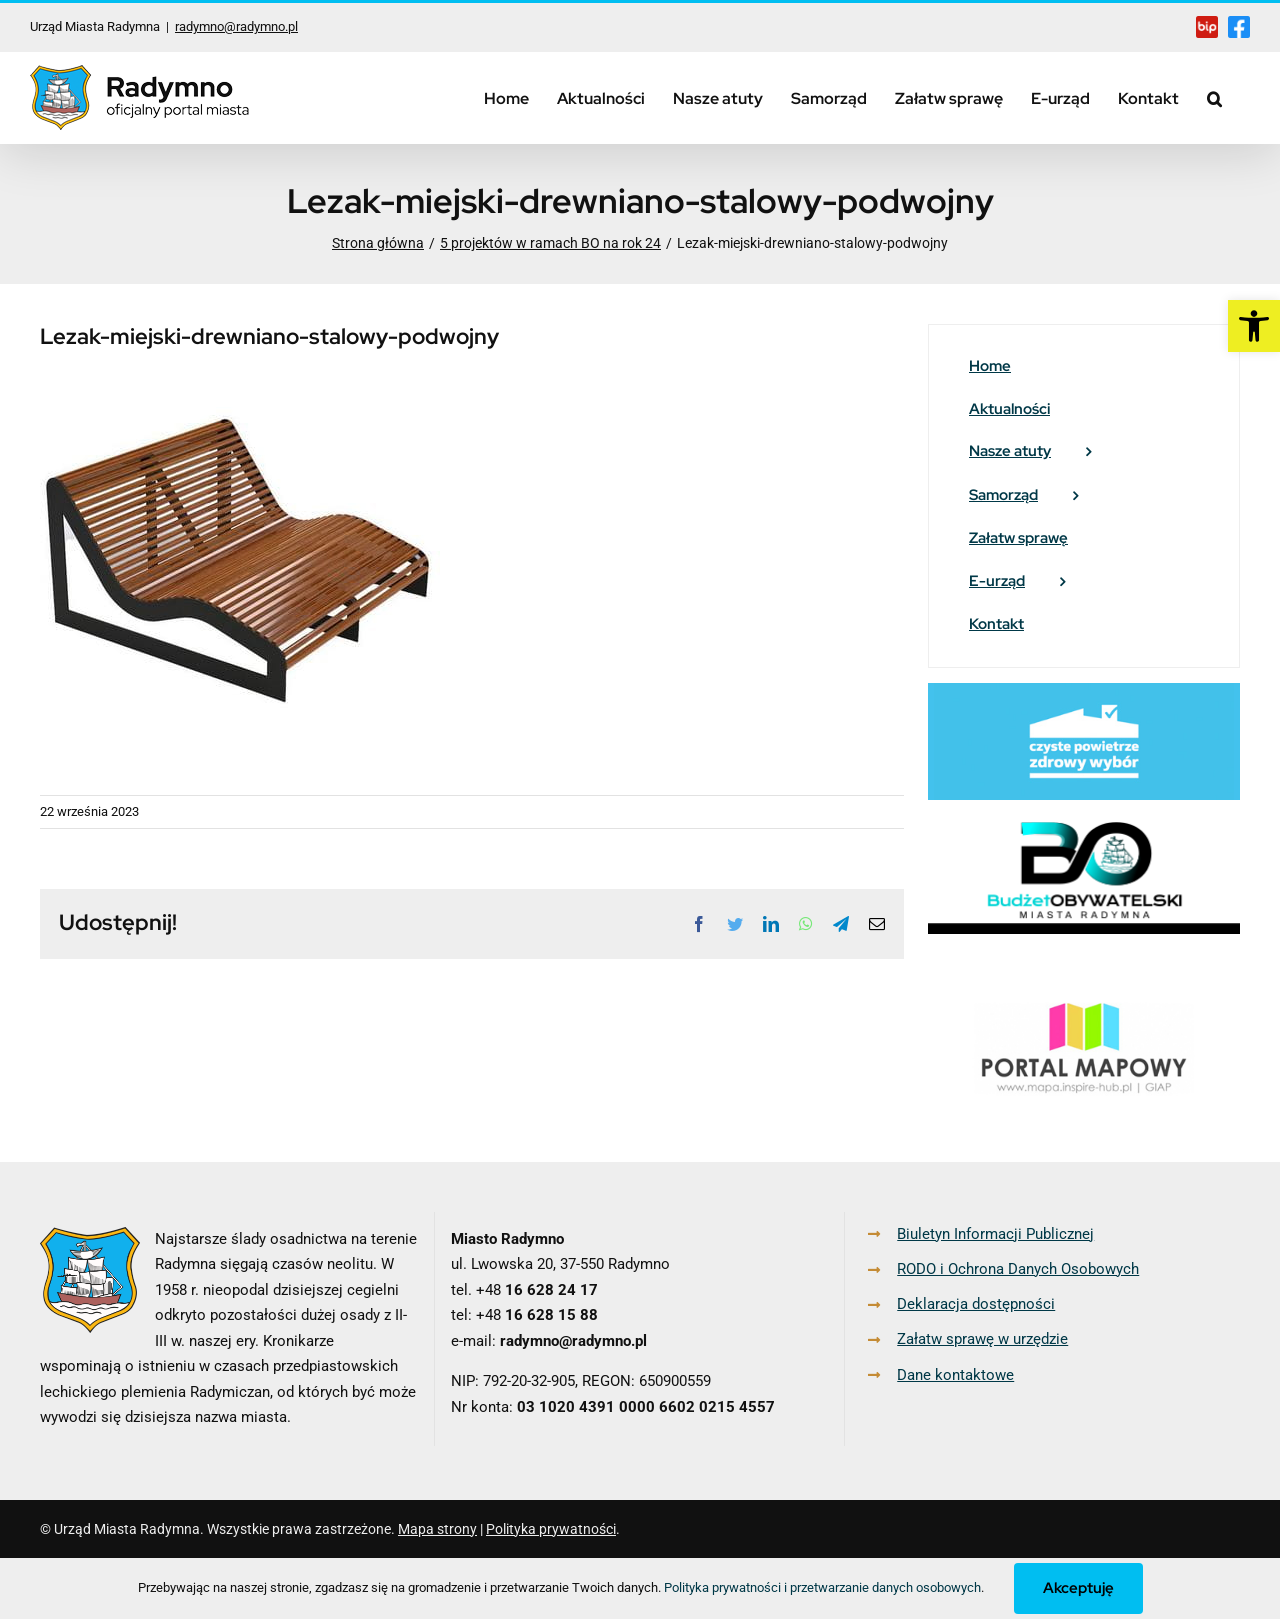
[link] (1254, 326)
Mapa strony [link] (437, 1529)
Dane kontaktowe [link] (955, 1375)
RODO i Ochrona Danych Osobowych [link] (1018, 1269)
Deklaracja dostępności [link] (976, 1304)
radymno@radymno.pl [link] (236, 26)
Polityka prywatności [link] (551, 1529)
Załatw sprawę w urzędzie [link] (982, 1339)
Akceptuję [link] (1078, 1588)
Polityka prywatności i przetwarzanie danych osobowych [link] (822, 1587)
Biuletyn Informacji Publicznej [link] (995, 1234)
